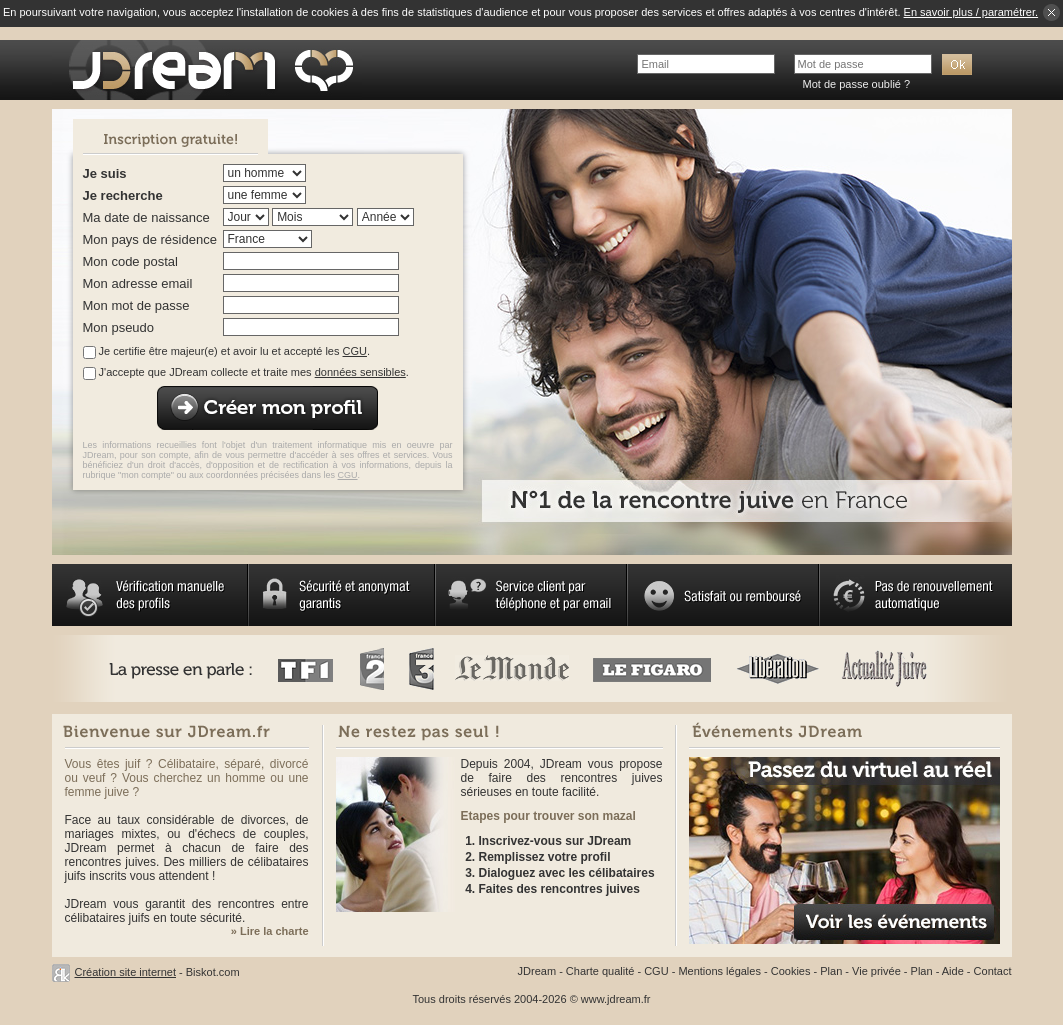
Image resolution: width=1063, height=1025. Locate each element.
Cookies (791, 971)
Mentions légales (719, 971)
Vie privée (876, 971)
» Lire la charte (270, 931)
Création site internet (126, 972)
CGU (355, 351)
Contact (993, 971)
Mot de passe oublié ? (857, 84)
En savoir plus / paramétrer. (971, 12)
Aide (953, 971)
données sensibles (360, 372)
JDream (537, 971)
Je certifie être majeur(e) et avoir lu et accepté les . (234, 351)
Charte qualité (600, 971)
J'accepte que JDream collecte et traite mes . (254, 372)
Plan (831, 971)
